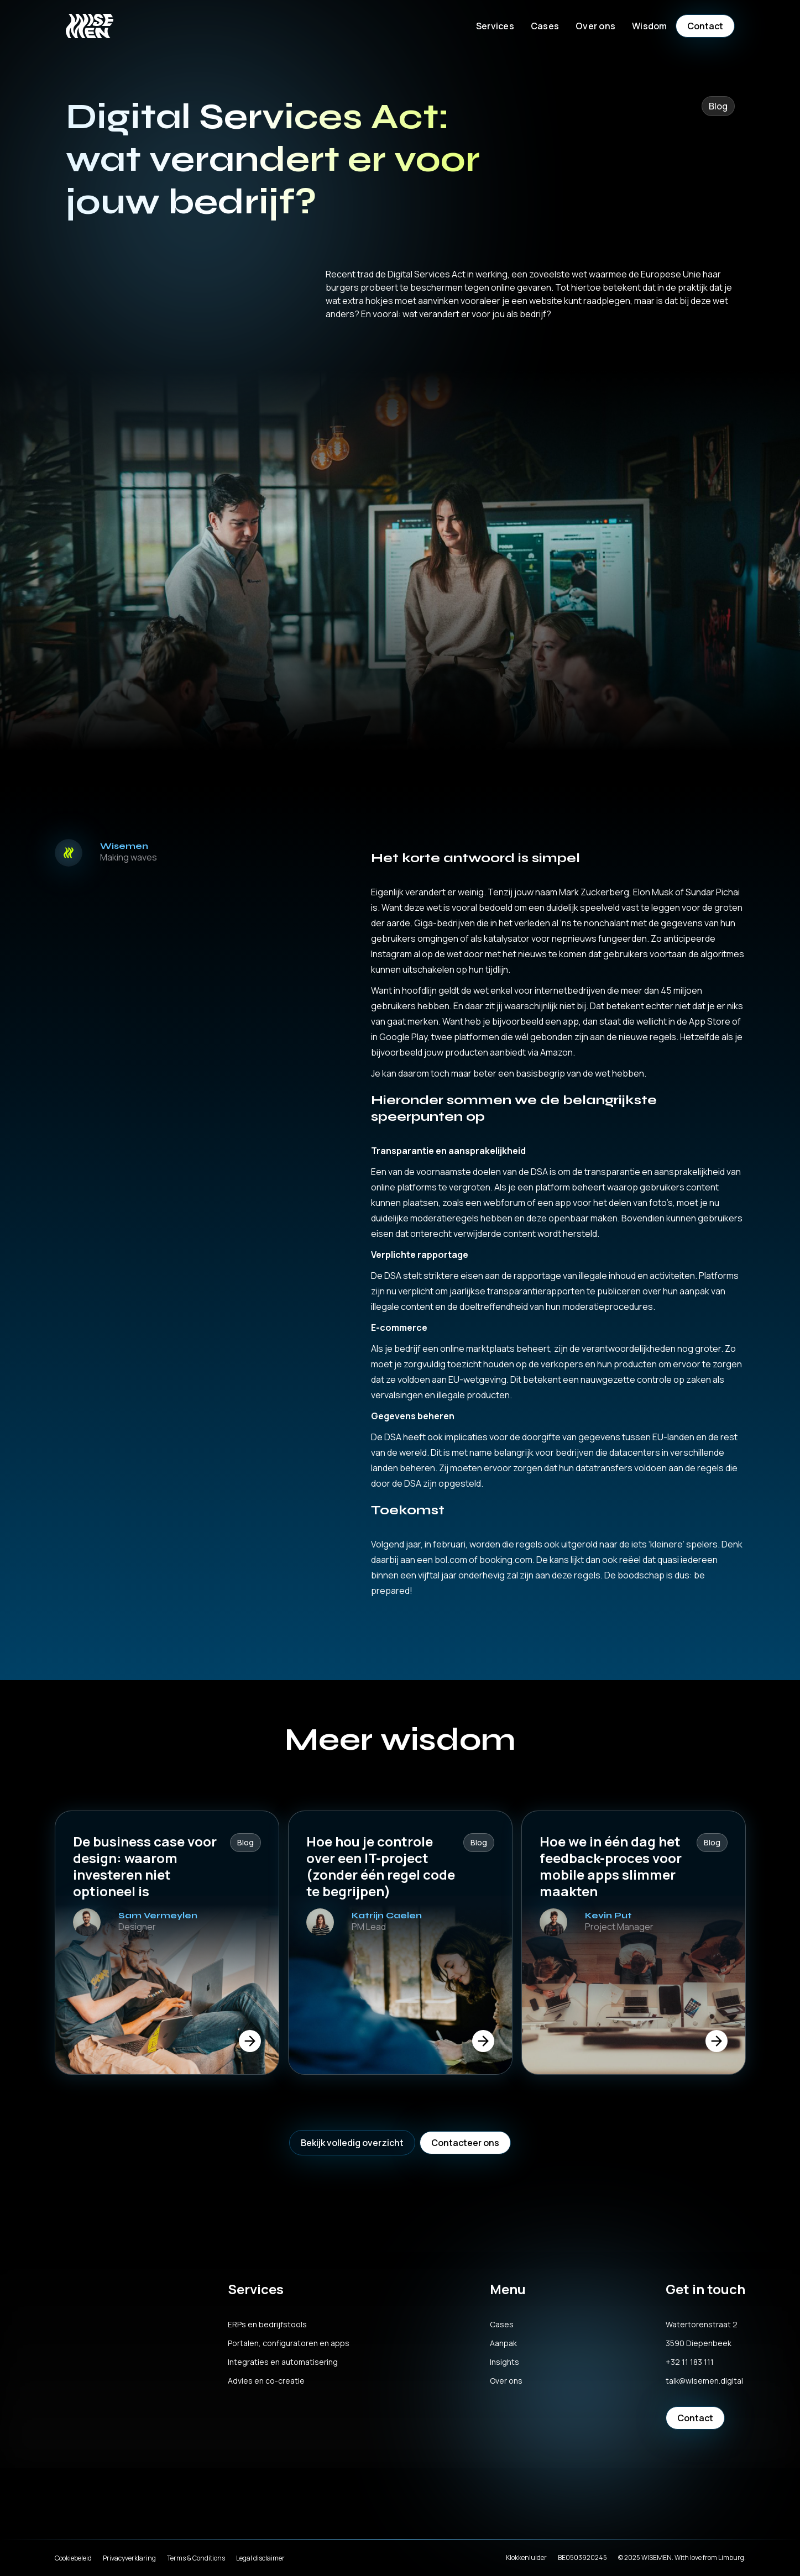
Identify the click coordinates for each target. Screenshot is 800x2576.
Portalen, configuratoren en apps (288, 2343)
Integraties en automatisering (283, 2362)
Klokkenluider (526, 2557)
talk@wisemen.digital (704, 2380)
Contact (705, 26)
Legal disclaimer (260, 2558)
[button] (495, 26)
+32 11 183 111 (690, 2362)
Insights (504, 2362)
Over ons (506, 2380)
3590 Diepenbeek (698, 2343)
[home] (89, 26)
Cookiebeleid (73, 2558)
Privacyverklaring (129, 2558)
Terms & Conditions (196, 2558)
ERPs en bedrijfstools (267, 2324)
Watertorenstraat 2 (702, 2324)
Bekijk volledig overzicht (352, 2143)
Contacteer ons (465, 2143)
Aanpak (503, 2343)
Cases (545, 26)
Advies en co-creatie (266, 2380)
